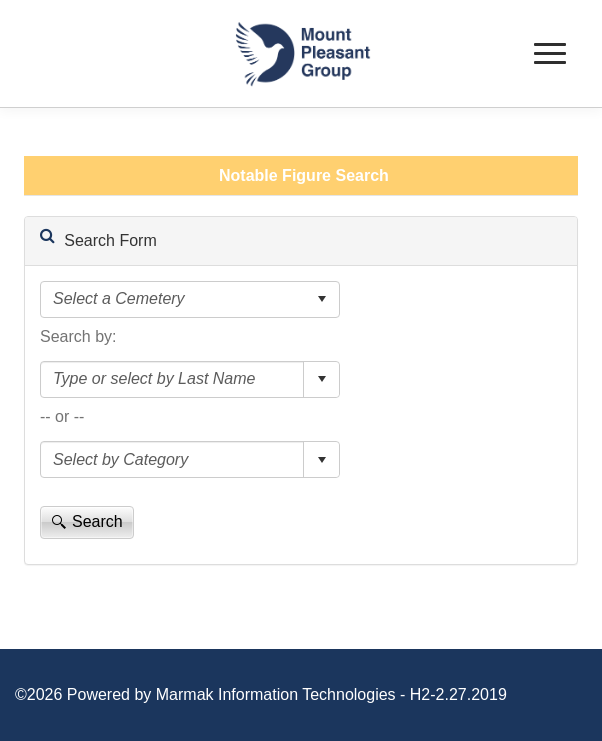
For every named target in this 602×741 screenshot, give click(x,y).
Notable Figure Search (304, 175)
